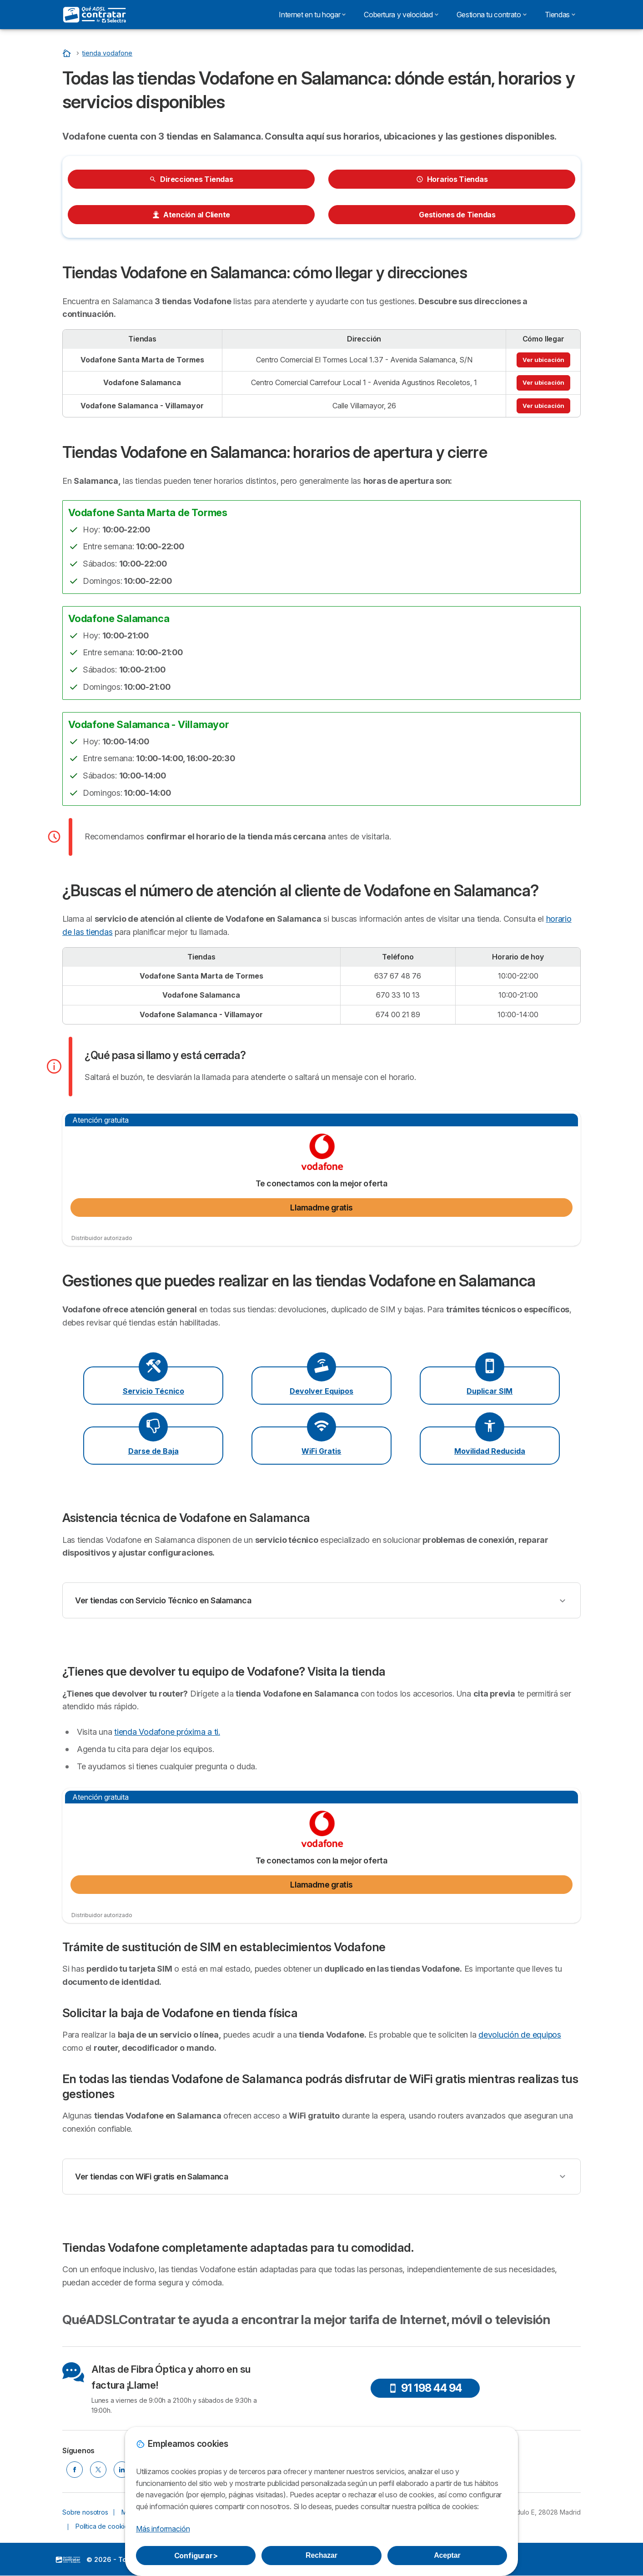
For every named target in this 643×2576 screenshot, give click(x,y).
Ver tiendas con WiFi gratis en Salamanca (151, 2176)
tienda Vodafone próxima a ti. (167, 1732)
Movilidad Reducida (489, 1451)
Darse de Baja (153, 1451)
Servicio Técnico (153, 1391)
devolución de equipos (519, 2034)
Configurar (196, 2555)
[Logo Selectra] (95, 14)
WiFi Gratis (321, 1451)
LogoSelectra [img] (68, 2559)
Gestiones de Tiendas (452, 214)
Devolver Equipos (321, 1391)
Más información (163, 2528)
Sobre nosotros (85, 2512)
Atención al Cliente (191, 214)
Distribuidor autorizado (101, 1238)
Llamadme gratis (321, 1207)
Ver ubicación (543, 359)
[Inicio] (67, 53)
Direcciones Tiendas (191, 179)
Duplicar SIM (489, 1391)
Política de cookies (103, 2526)
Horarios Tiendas (452, 179)
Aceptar (447, 2555)
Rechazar (321, 2555)
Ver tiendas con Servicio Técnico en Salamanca (163, 1600)
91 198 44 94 (425, 2388)
